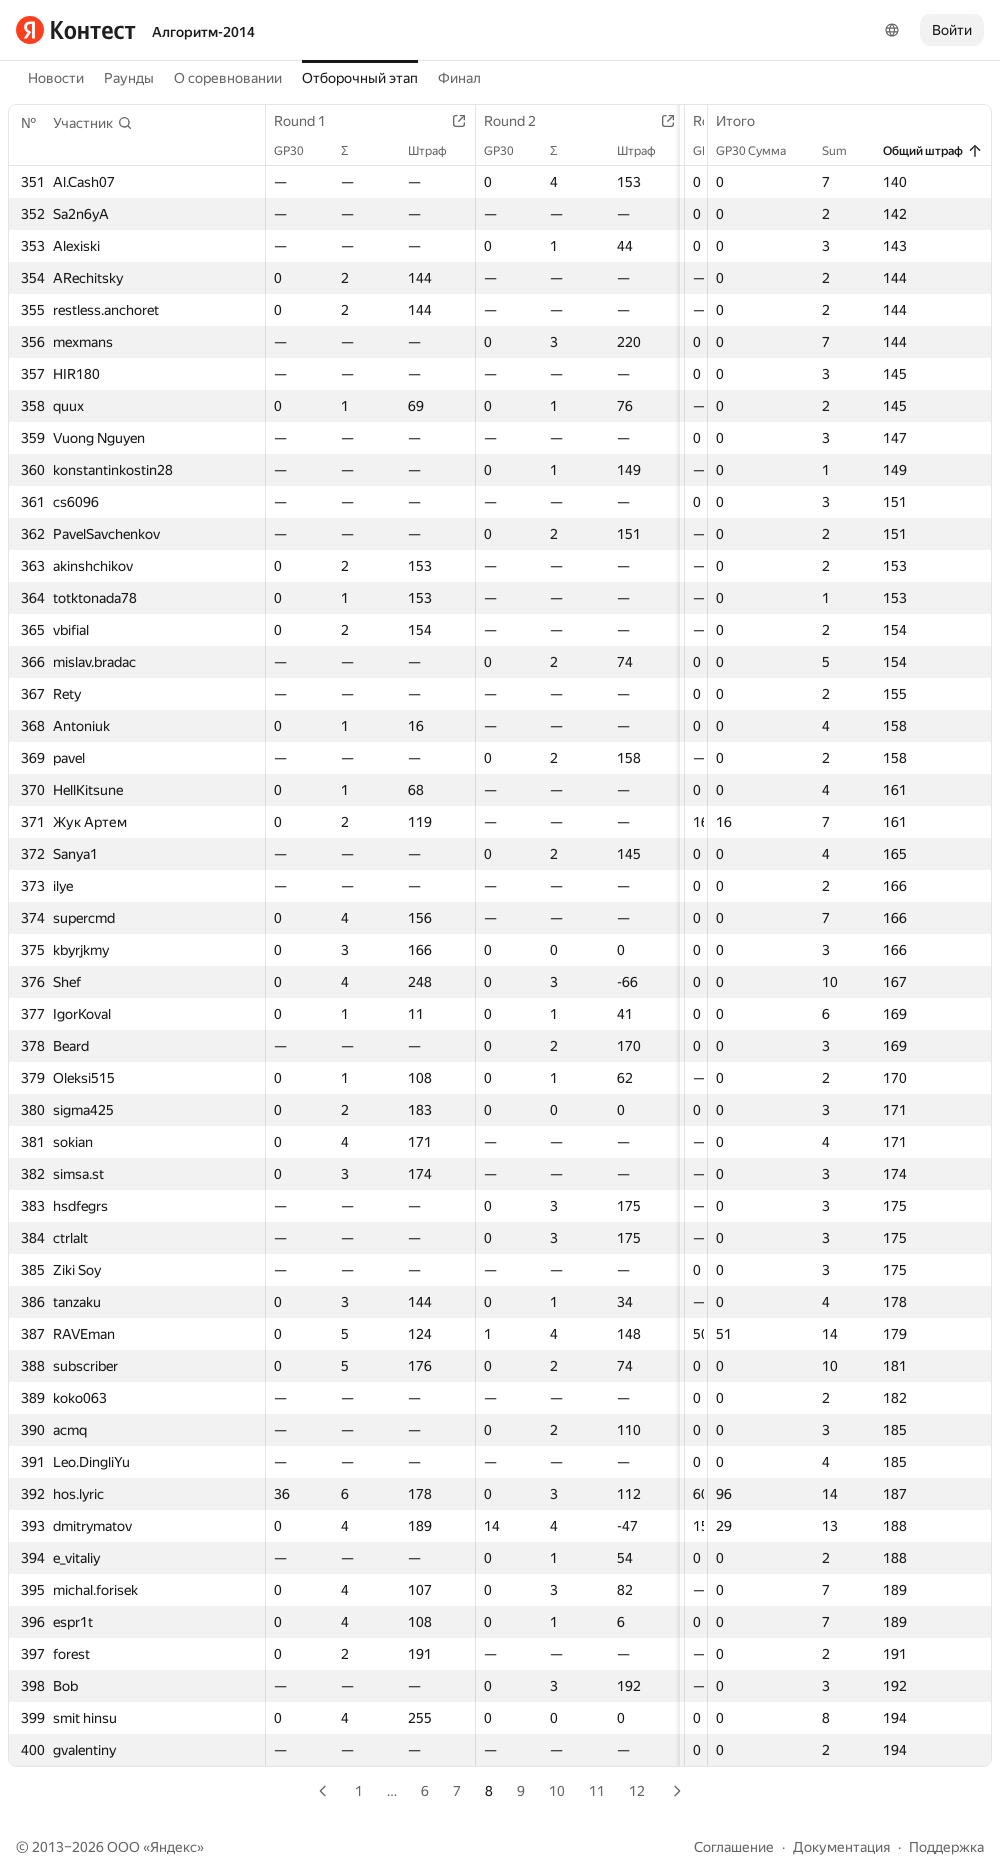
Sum (844, 151)
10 (557, 1791)
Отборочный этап (360, 78)
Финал (459, 78)
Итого (745, 121)
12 (637, 1791)
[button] (93, 123)
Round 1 (310, 121)
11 (597, 1791)
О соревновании (228, 78)
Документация (841, 1847)
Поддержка (946, 1847)
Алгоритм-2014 (203, 32)
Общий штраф (933, 151)
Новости (56, 78)
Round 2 (528, 121)
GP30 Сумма (761, 151)
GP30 (299, 151)
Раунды (129, 78)
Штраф (445, 151)
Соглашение (734, 1847)
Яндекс (173, 1847)
